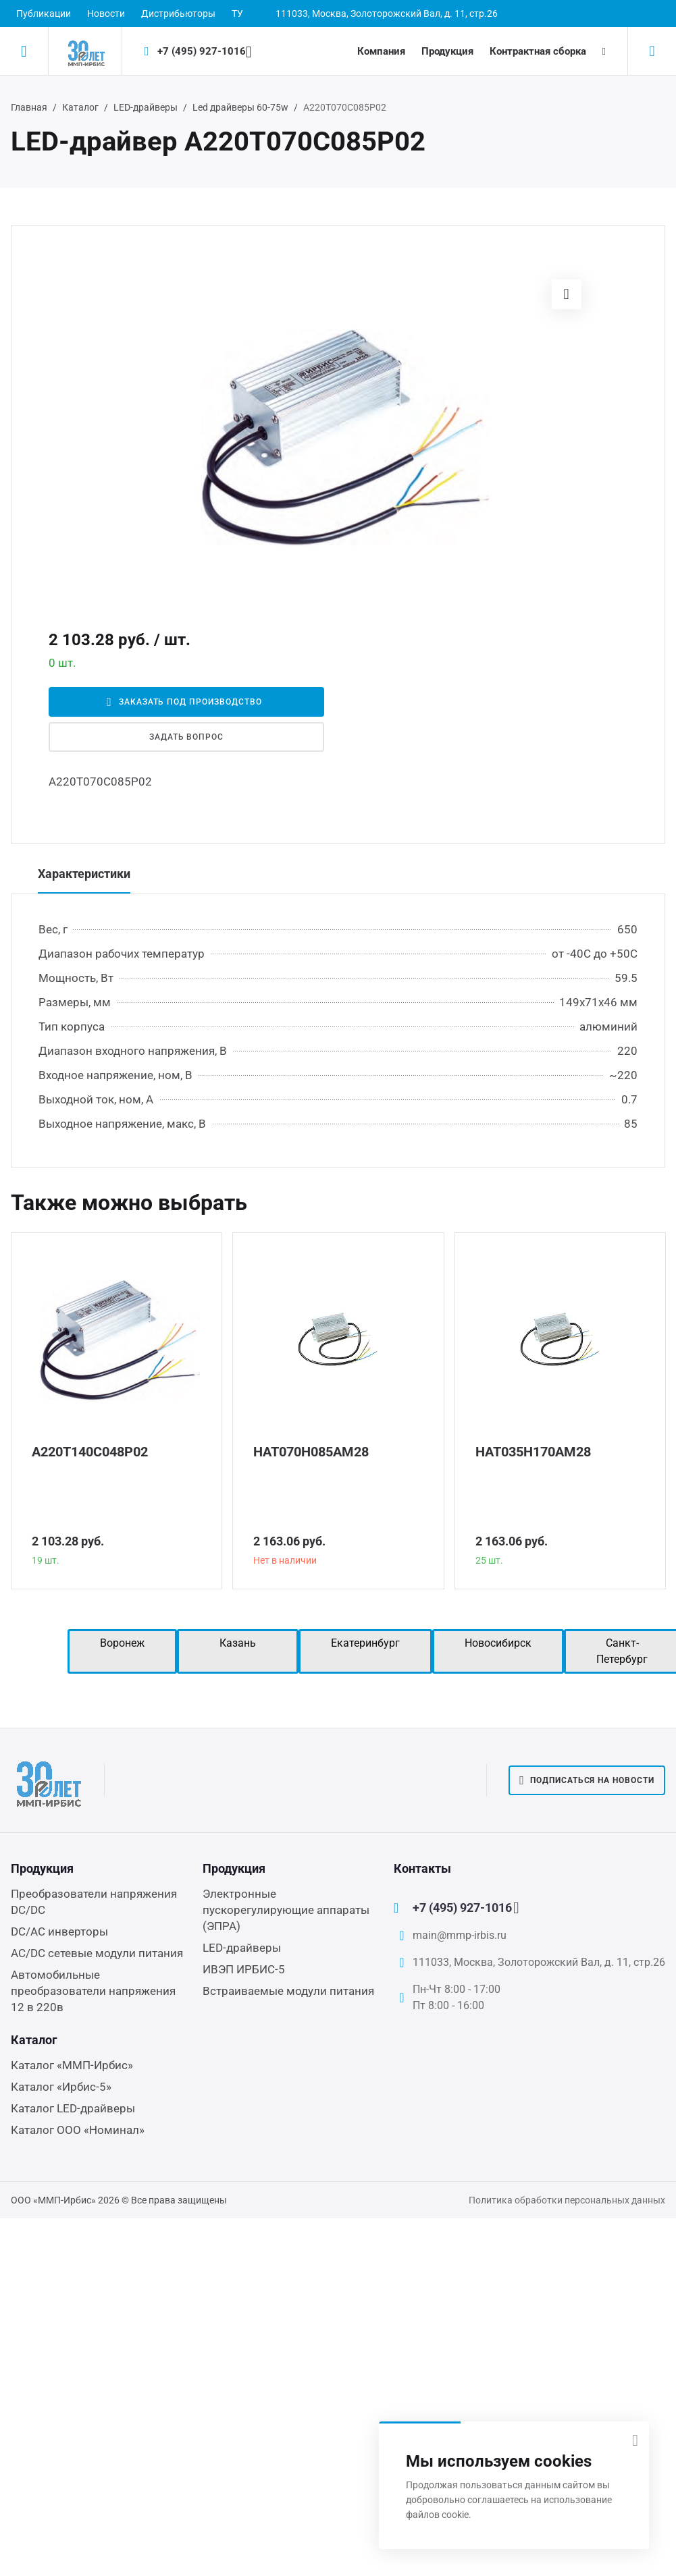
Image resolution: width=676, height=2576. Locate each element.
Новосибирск (498, 1643)
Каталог (80, 107)
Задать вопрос (186, 737)
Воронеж (122, 1643)
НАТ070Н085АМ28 (311, 1452)
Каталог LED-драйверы (73, 2108)
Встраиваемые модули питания (288, 1991)
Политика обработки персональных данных (567, 2200)
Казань (237, 1643)
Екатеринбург (365, 1643)
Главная (29, 107)
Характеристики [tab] (84, 874)
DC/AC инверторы (59, 1931)
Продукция (447, 51)
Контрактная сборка (538, 51)
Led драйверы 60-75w (240, 107)
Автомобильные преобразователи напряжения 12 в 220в (93, 1991)
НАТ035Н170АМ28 (533, 1452)
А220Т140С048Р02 (90, 1452)
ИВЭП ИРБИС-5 (244, 1969)
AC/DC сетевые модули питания (97, 1953)
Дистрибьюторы (178, 13)
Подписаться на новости (586, 1780)
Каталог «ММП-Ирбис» (72, 2065)
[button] (566, 294)
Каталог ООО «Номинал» (78, 2130)
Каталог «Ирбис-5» (61, 2086)
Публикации (43, 13)
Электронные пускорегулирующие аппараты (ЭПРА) (286, 1910)
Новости (106, 13)
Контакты (422, 1868)
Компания (381, 51)
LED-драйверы (145, 107)
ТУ (237, 13)
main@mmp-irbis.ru (459, 1935)
